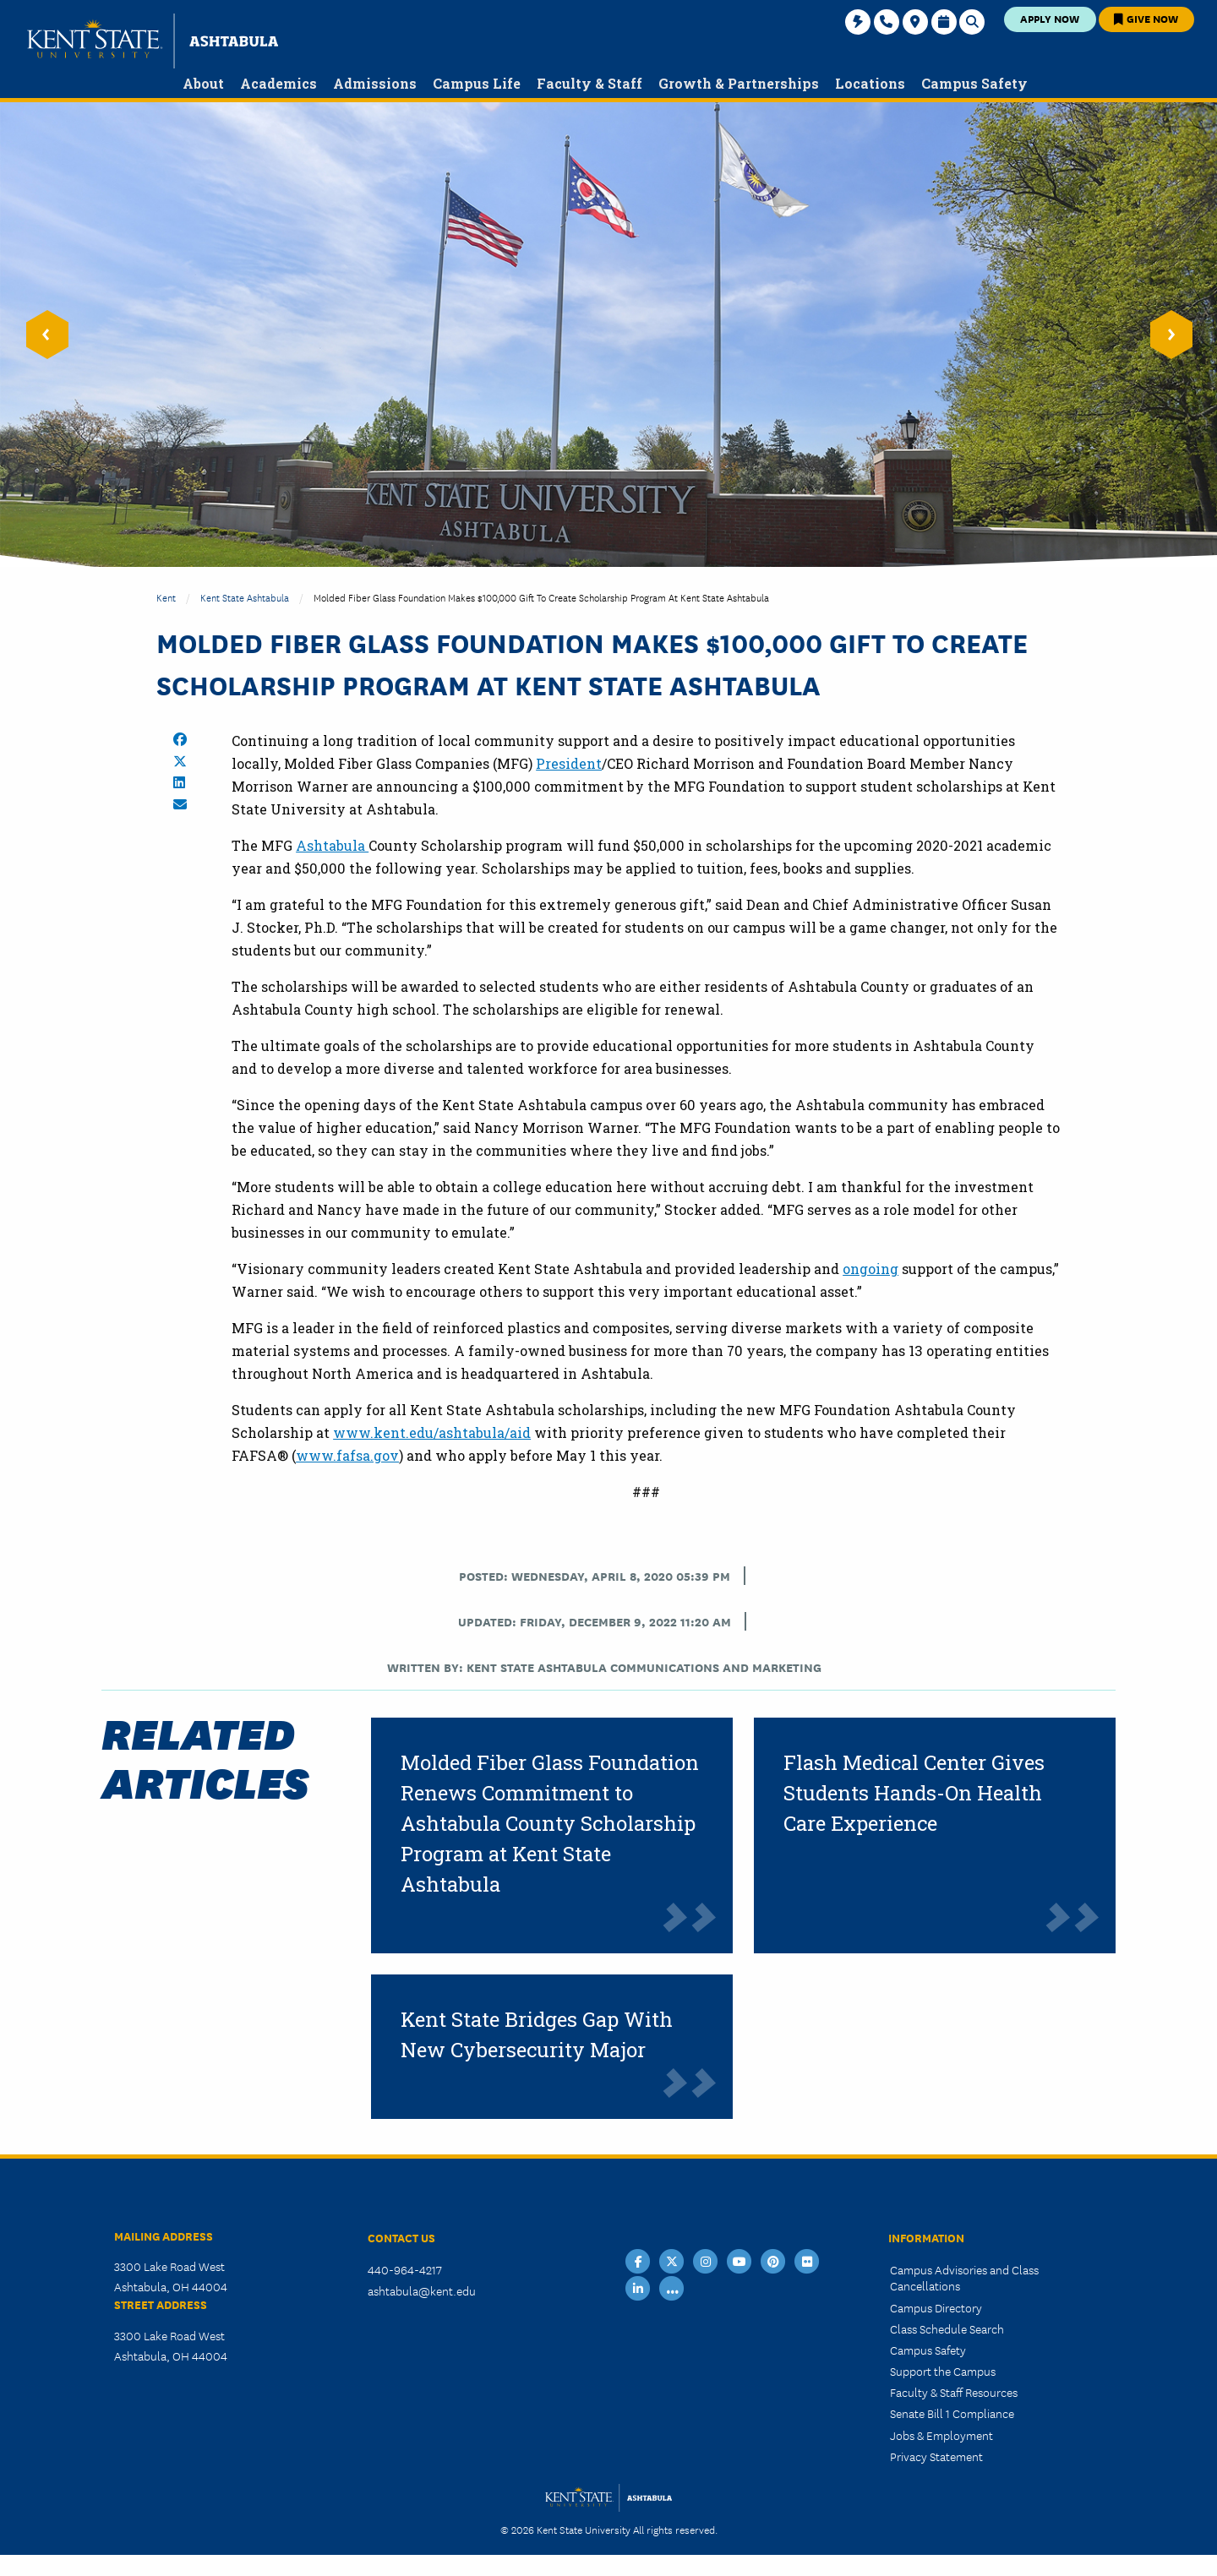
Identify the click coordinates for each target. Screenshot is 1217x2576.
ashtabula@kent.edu (422, 2290)
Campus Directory (936, 2307)
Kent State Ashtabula (244, 597)
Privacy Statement (936, 2456)
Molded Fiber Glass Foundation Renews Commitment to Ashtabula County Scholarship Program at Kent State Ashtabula (550, 1823)
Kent (166, 597)
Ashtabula (332, 845)
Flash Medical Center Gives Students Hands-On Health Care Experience (914, 1793)
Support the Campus (943, 2370)
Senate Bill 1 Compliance (952, 2413)
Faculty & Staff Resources (954, 2392)
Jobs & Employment (941, 2435)
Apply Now (1049, 18)
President (569, 763)
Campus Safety (928, 2349)
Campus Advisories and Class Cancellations (964, 2277)
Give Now (1146, 18)
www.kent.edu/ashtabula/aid (432, 1432)
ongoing (870, 1268)
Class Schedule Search (947, 2328)
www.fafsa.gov (347, 1455)
